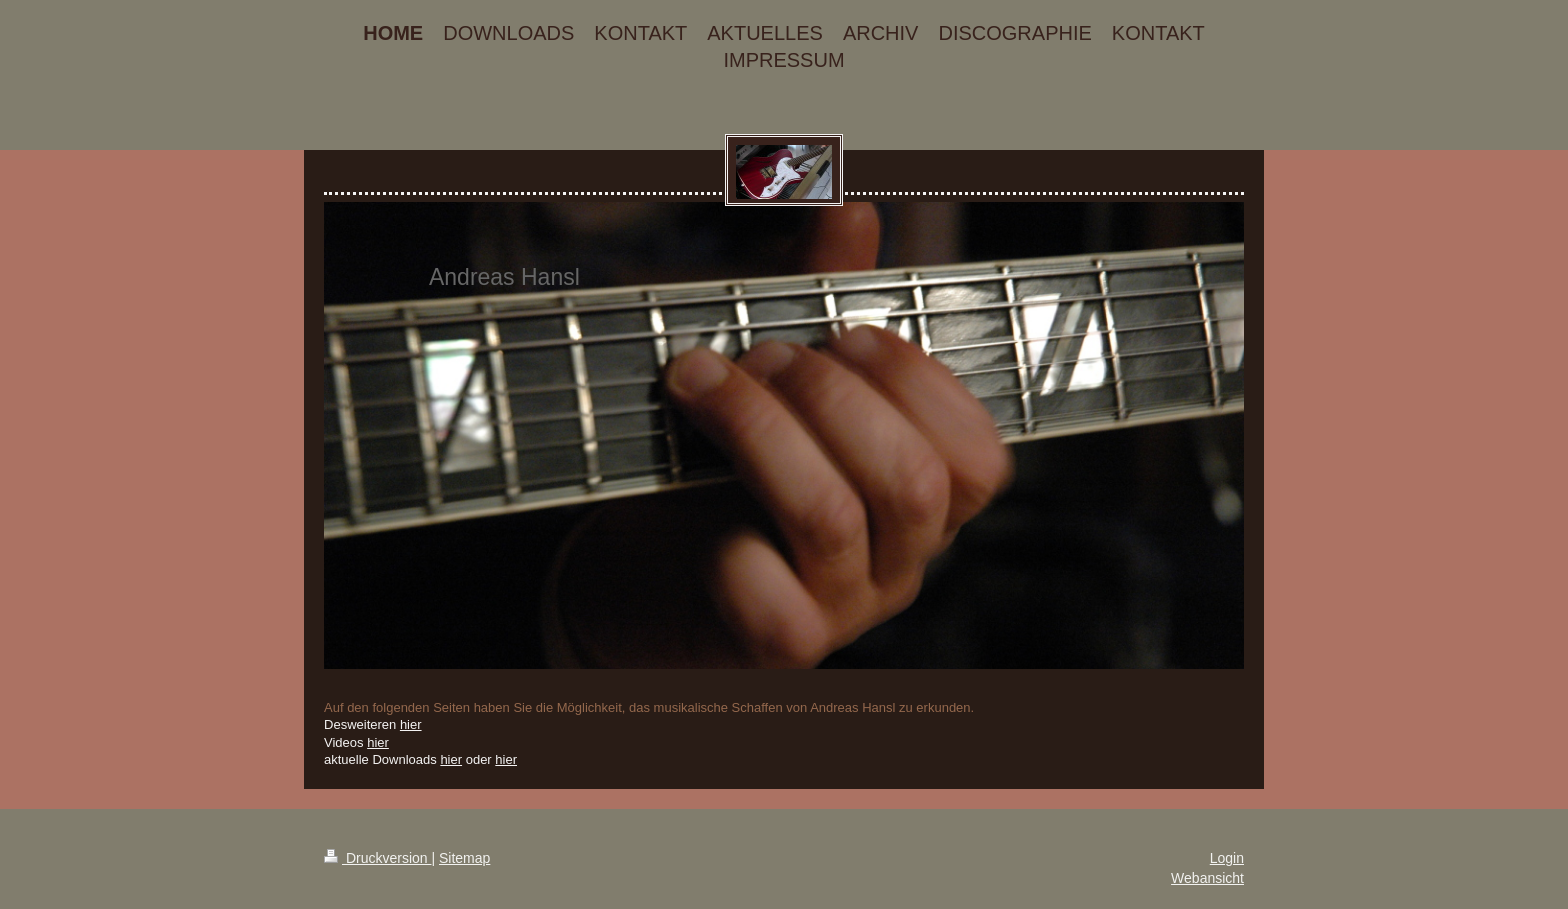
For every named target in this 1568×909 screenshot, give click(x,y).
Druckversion (377, 858)
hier (411, 724)
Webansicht (1207, 878)
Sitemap (464, 858)
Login (1227, 858)
